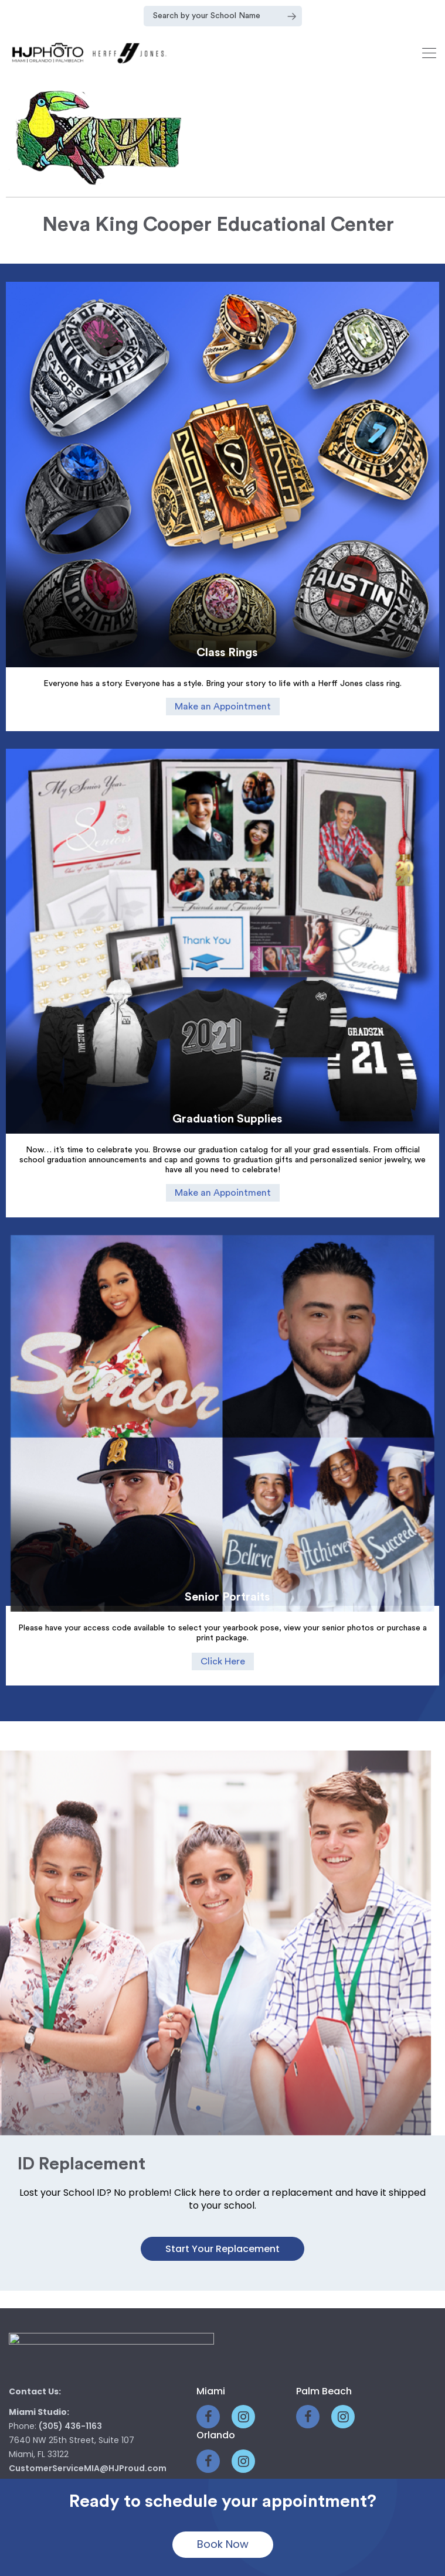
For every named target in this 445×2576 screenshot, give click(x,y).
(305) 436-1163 (70, 2286)
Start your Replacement (222, 2109)
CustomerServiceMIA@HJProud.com (88, 2329)
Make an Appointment (223, 706)
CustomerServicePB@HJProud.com (85, 2405)
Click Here (223, 1598)
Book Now (223, 2544)
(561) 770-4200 (72, 2363)
